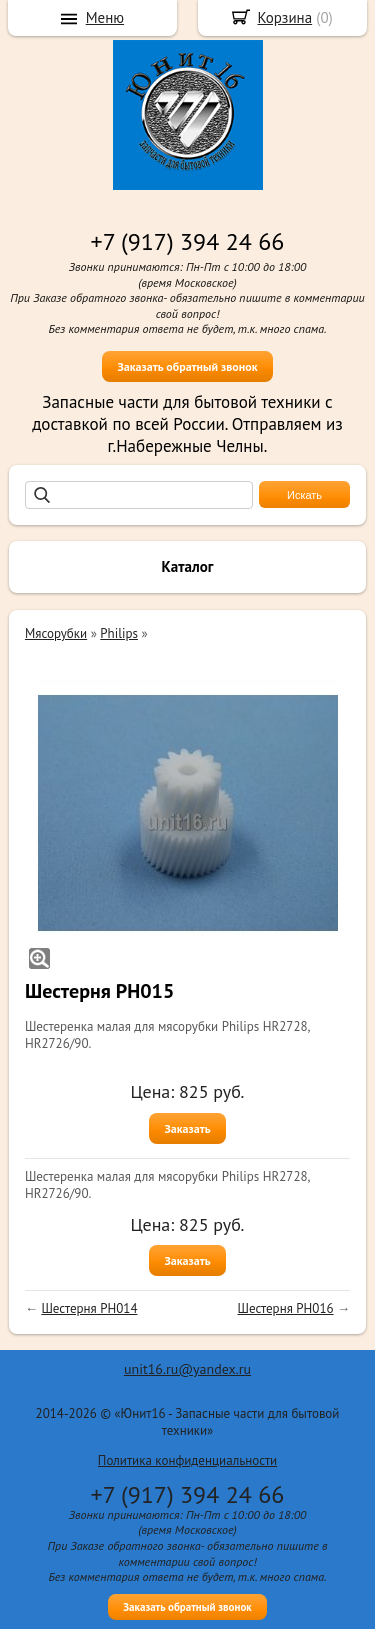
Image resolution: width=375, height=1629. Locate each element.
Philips (119, 633)
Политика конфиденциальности (187, 1460)
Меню (105, 17)
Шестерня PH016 (286, 1308)
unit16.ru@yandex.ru (187, 1369)
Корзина (284, 17)
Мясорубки (56, 633)
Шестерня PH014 (89, 1308)
